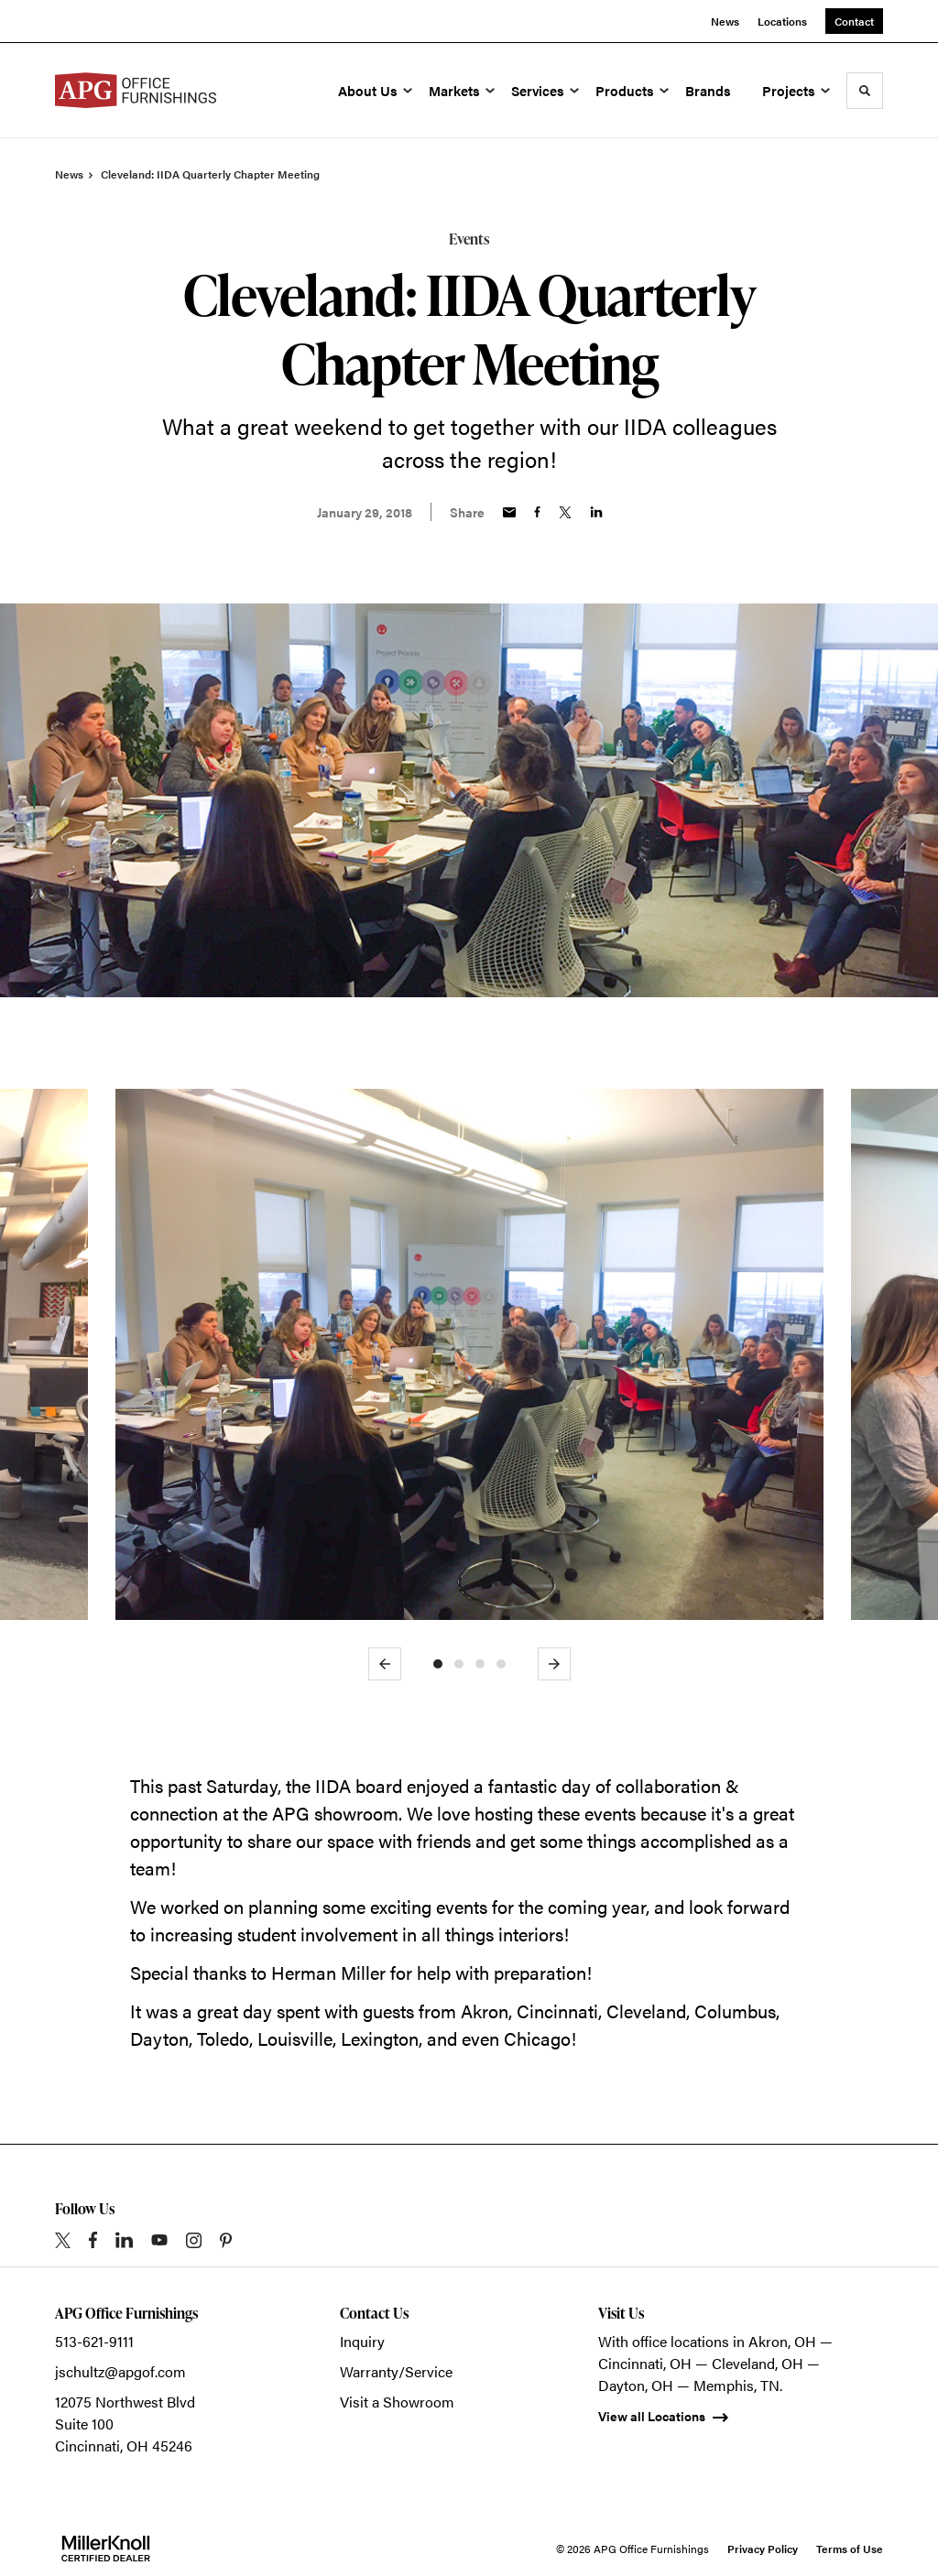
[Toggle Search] (864, 90)
